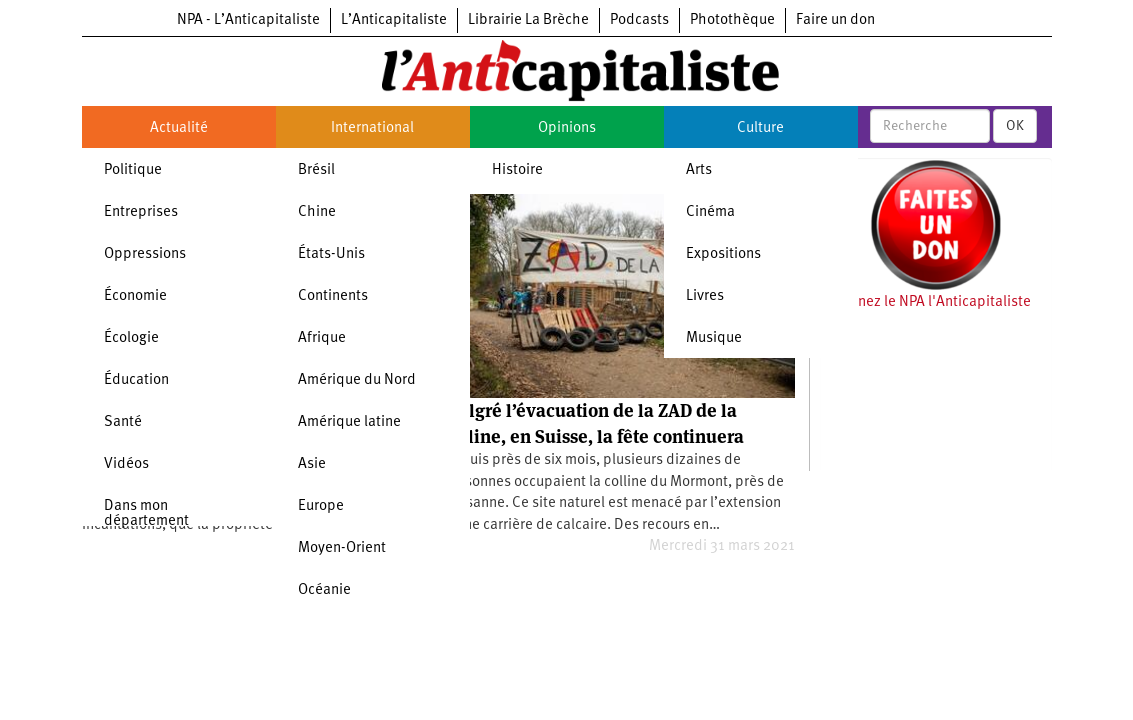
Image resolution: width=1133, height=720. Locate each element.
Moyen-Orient (342, 548)
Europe (321, 506)
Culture (760, 128)
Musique (714, 338)
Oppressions (145, 254)
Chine (317, 212)
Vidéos (126, 464)
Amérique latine (349, 422)
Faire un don (835, 20)
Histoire (517, 170)
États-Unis (331, 254)
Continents (333, 296)
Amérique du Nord (357, 380)
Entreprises (141, 212)
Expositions (723, 254)
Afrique (322, 338)
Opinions (567, 128)
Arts (699, 170)
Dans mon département (146, 514)
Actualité (179, 128)
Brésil (316, 170)
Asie (312, 464)
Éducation (136, 380)
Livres (705, 296)
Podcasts (639, 20)
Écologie (131, 338)
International (372, 128)
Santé (123, 422)
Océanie (324, 590)
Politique (133, 170)
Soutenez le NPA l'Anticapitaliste (925, 302)
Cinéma (710, 212)
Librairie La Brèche (528, 20)
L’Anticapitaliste (394, 20)
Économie (135, 296)
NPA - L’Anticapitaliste (248, 20)
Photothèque (732, 20)
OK (1015, 126)
